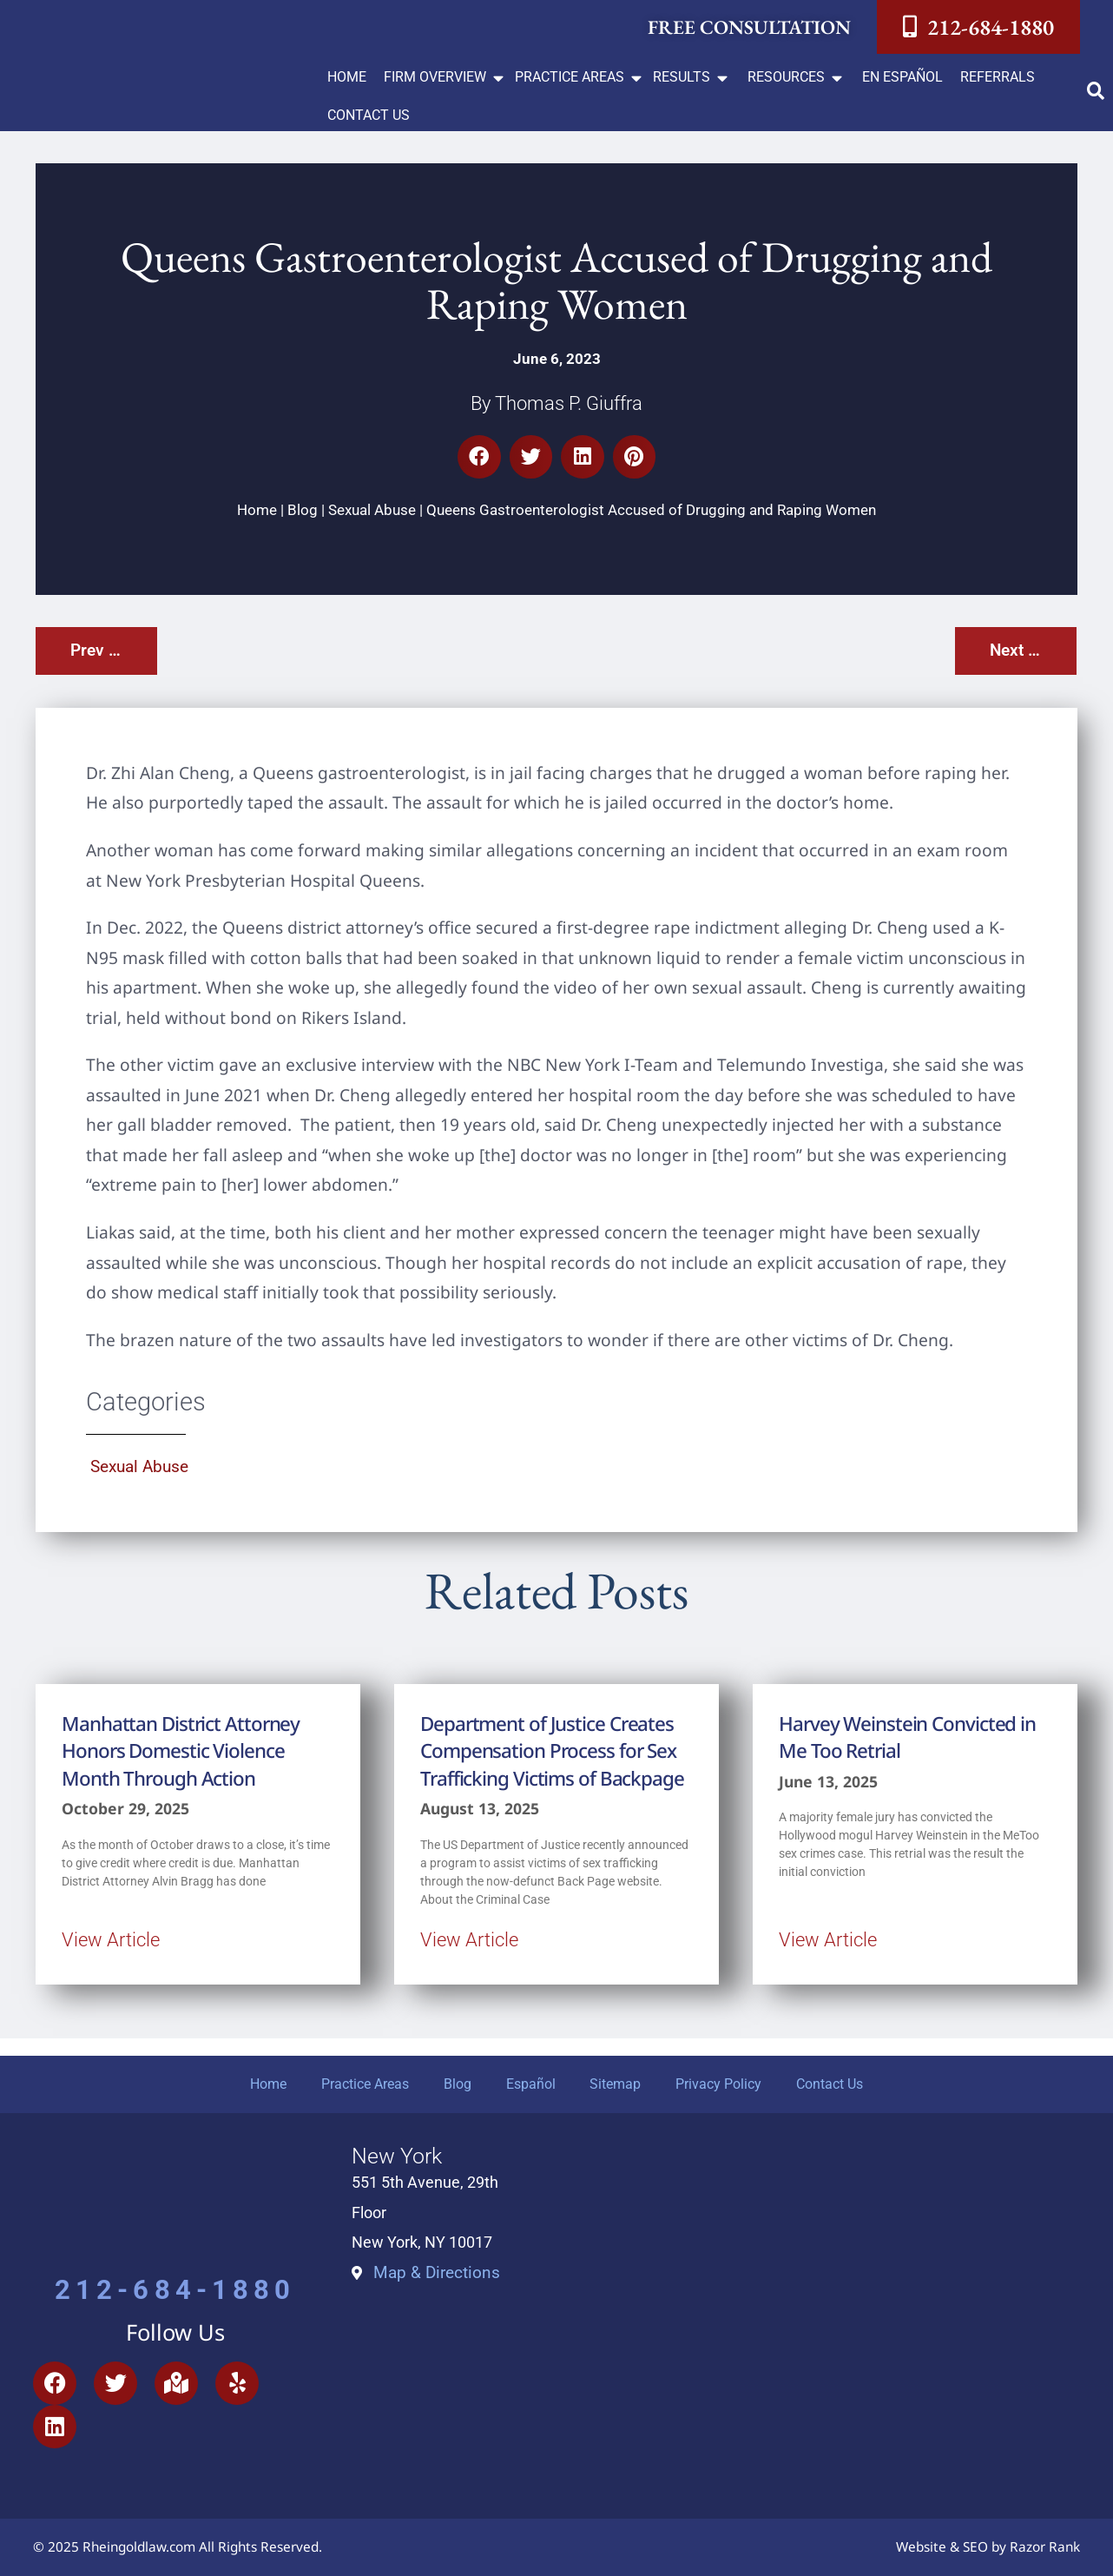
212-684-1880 (175, 2290)
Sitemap (616, 2084)
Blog (302, 510)
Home (257, 510)
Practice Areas (365, 2084)
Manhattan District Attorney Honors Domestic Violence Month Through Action (181, 1751)
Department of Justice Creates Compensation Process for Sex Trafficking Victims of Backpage (552, 1751)
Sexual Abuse (372, 510)
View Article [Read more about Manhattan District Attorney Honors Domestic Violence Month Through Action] (111, 1939)
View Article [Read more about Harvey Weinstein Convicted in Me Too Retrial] (828, 1939)
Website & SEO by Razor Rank (988, 2548)
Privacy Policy (719, 2084)
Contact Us (830, 2084)
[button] (445, 78)
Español (531, 2084)
